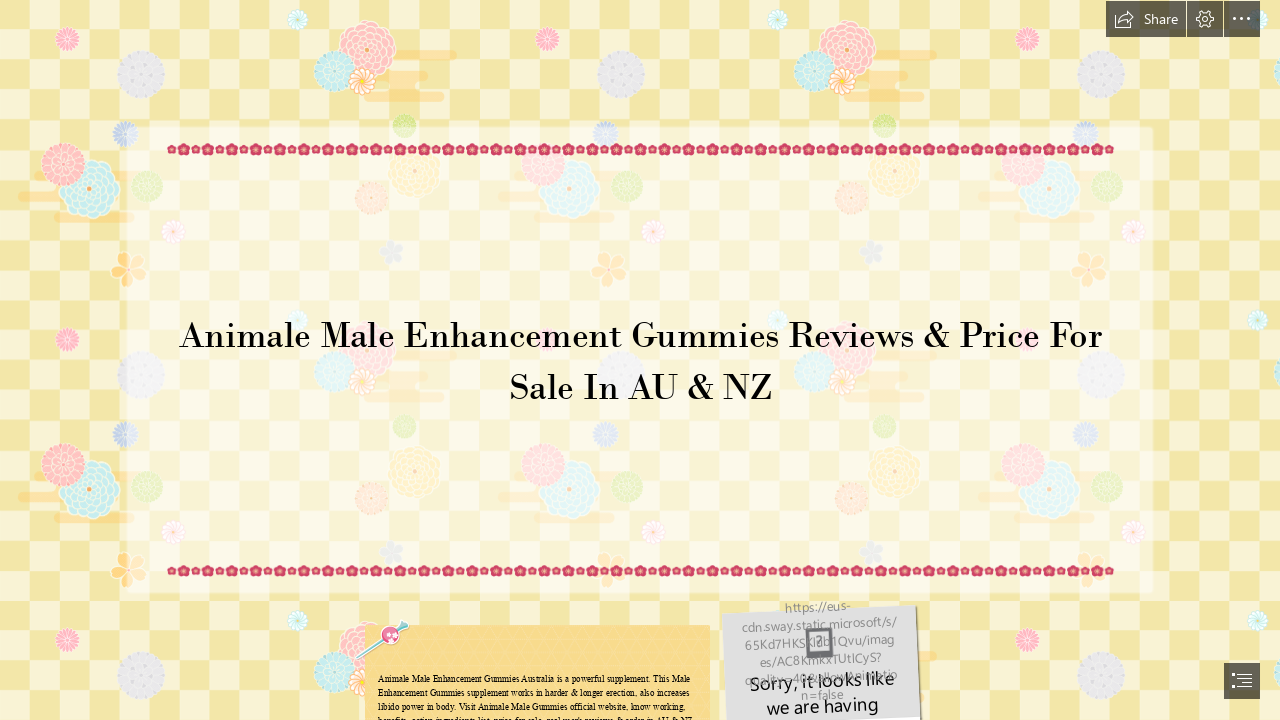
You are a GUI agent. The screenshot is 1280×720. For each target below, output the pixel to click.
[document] (640, 360)
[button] (1146, 19)
